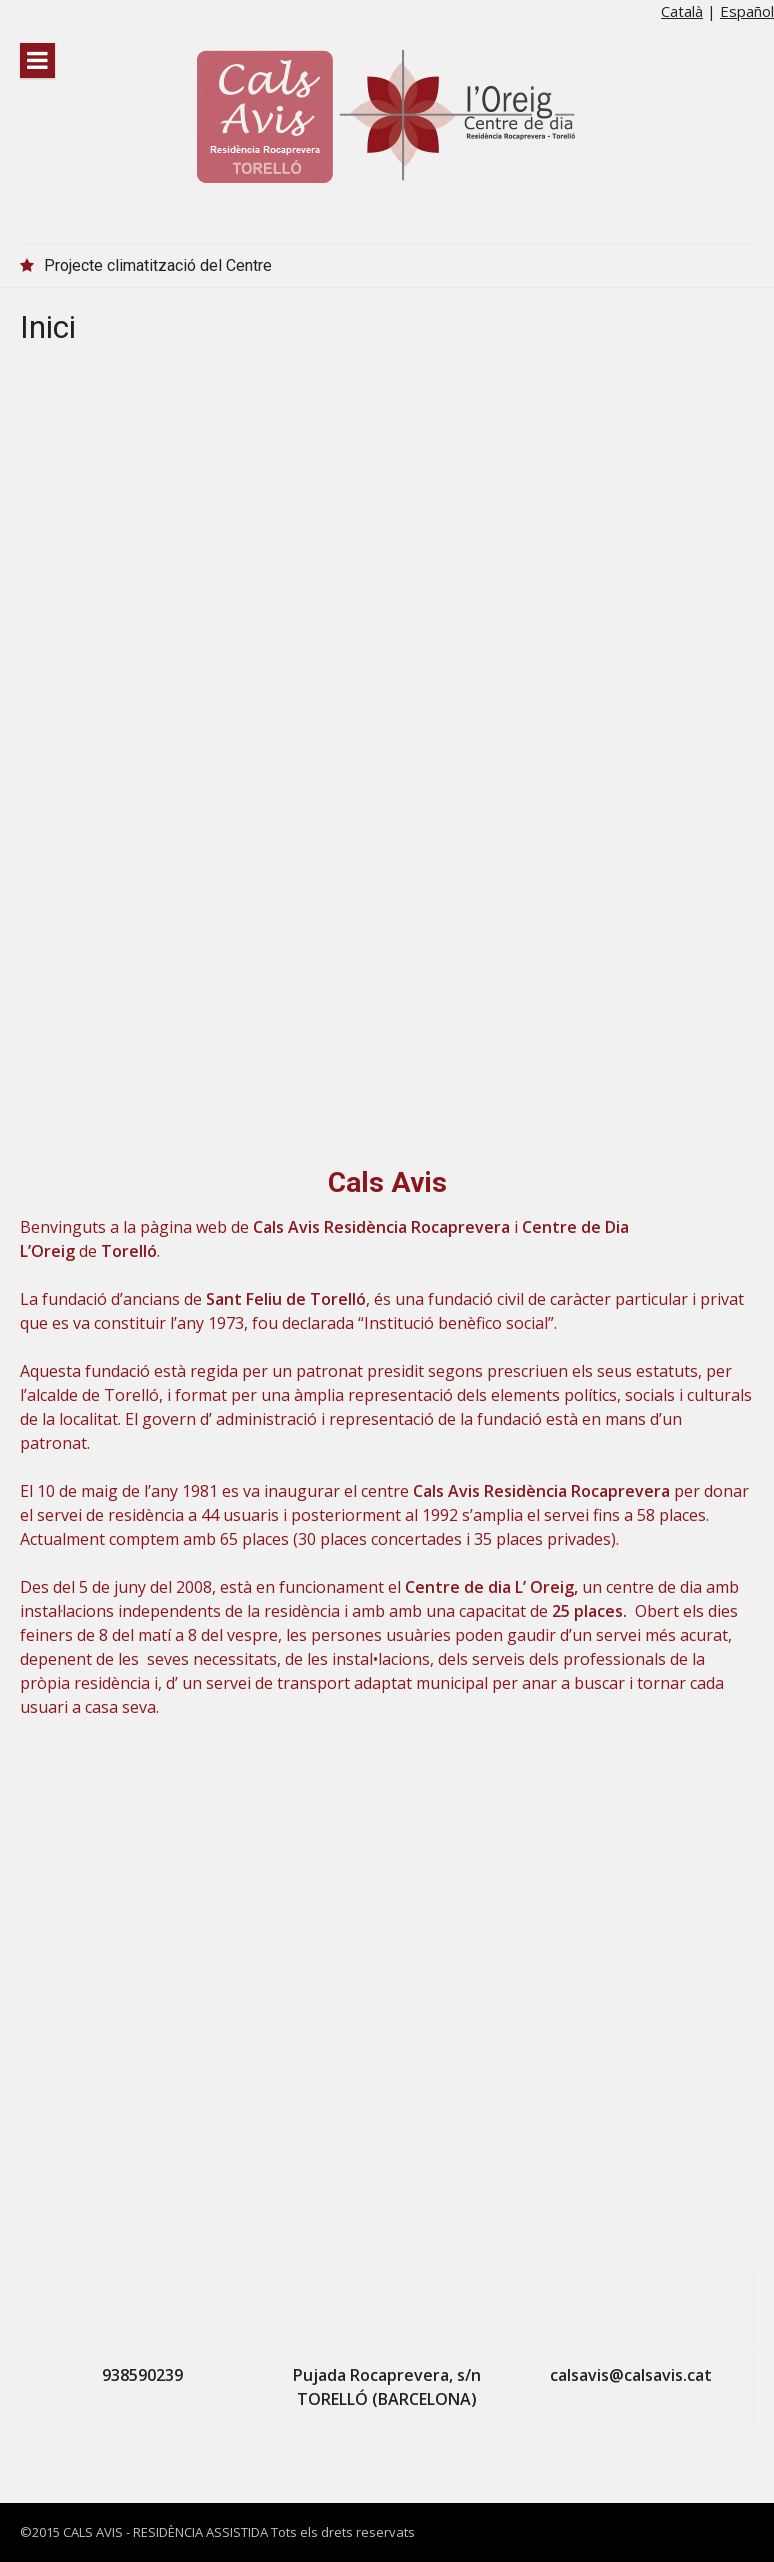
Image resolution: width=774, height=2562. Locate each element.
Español (747, 11)
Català (682, 11)
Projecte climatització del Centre (158, 265)
